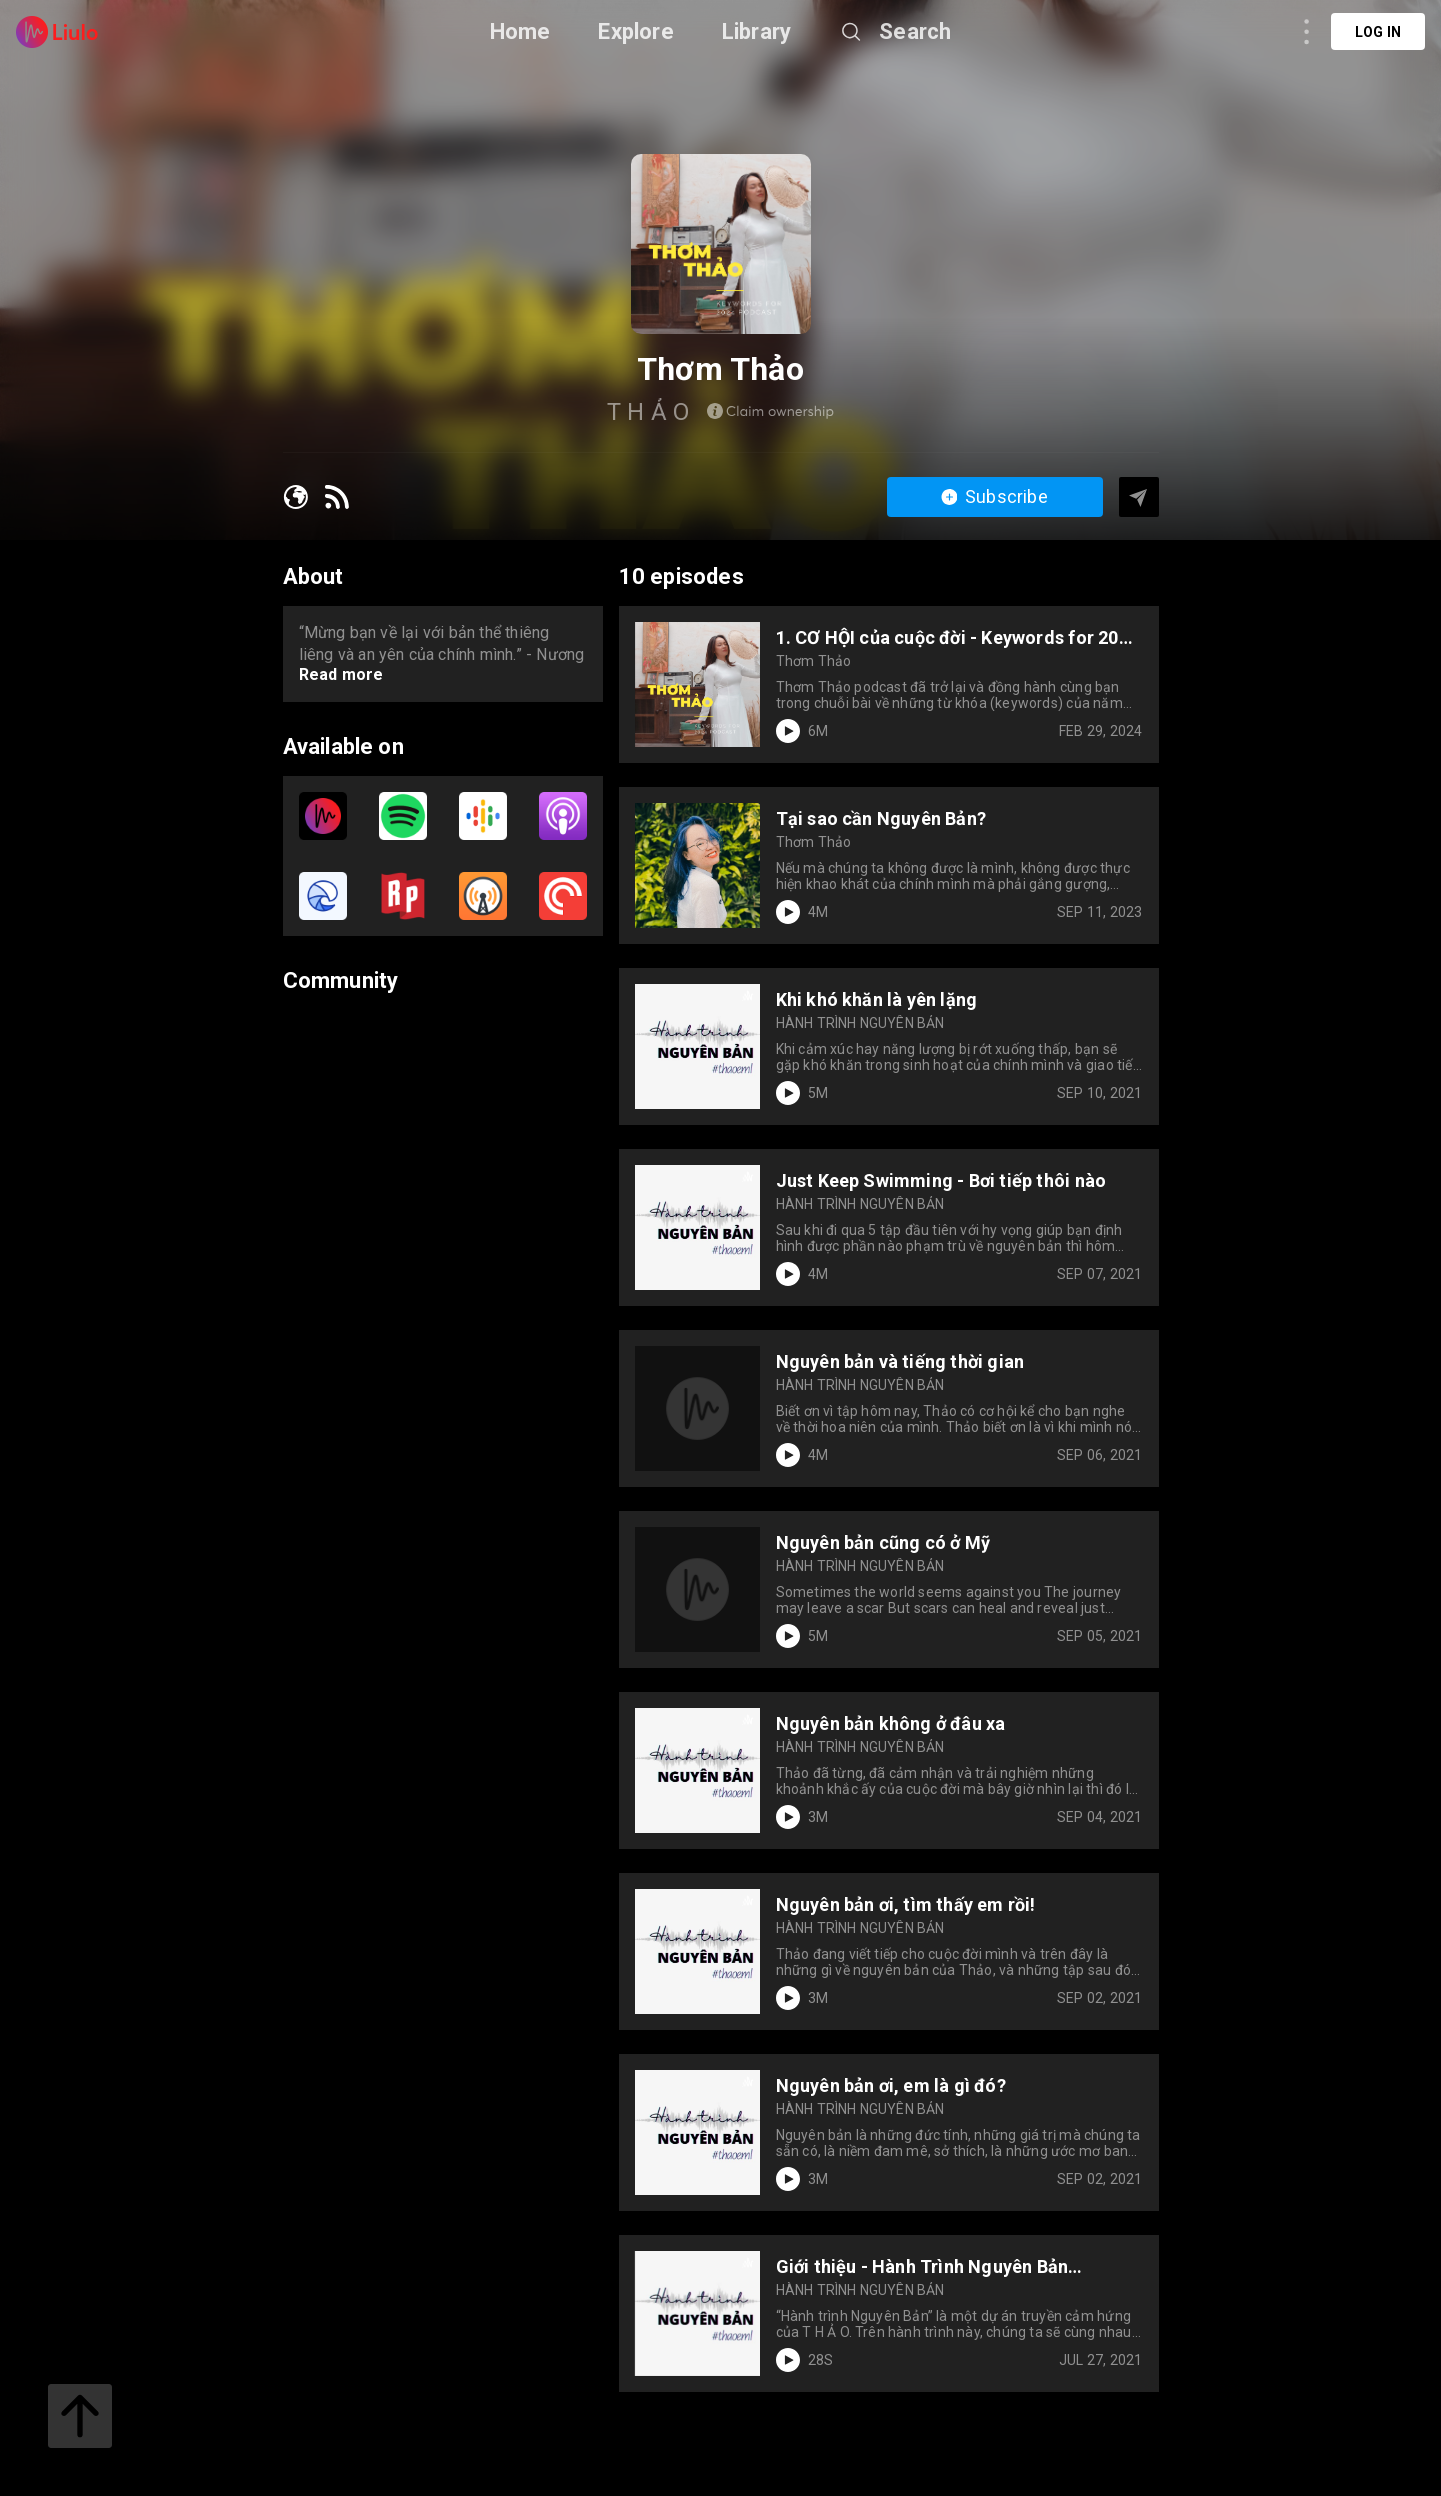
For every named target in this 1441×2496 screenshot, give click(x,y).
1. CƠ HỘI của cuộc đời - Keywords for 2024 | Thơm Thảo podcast (957, 637)
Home (520, 31)
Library (756, 31)
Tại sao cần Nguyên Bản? (881, 818)
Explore (635, 31)
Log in (1378, 32)
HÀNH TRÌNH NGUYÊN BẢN (860, 1023)
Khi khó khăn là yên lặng (877, 999)
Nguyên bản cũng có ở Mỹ (883, 1542)
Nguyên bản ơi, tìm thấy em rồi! (906, 1904)
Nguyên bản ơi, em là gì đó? (891, 2085)
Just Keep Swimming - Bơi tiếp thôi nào (941, 1180)
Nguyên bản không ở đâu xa (891, 1723)
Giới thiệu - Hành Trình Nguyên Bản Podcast (922, 2266)
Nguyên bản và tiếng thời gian (900, 1361)
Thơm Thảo (814, 661)
